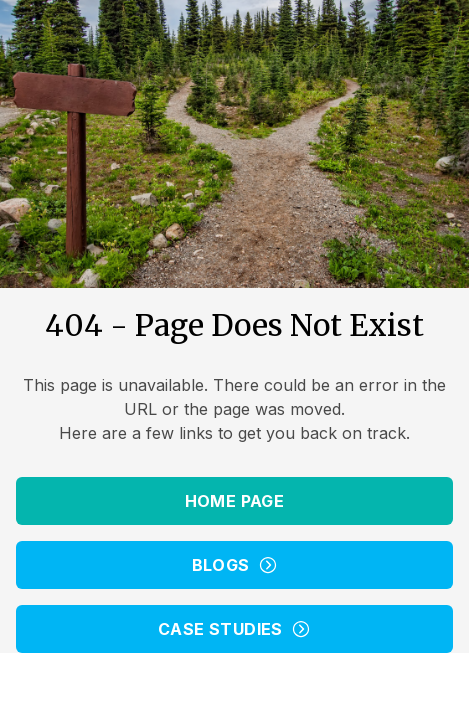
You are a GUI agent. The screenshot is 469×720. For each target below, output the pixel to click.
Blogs (235, 565)
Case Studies (234, 629)
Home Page (235, 501)
